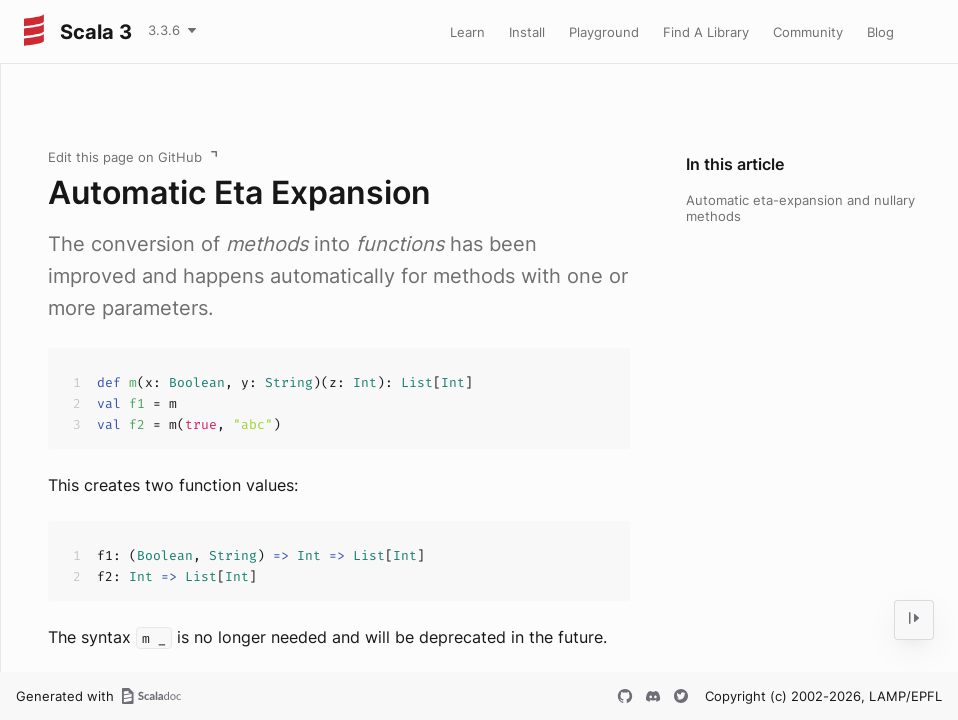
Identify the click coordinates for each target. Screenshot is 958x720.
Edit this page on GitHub (125, 157)
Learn (467, 32)
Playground (604, 32)
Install (527, 32)
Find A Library (706, 32)
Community (808, 32)
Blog (880, 32)
